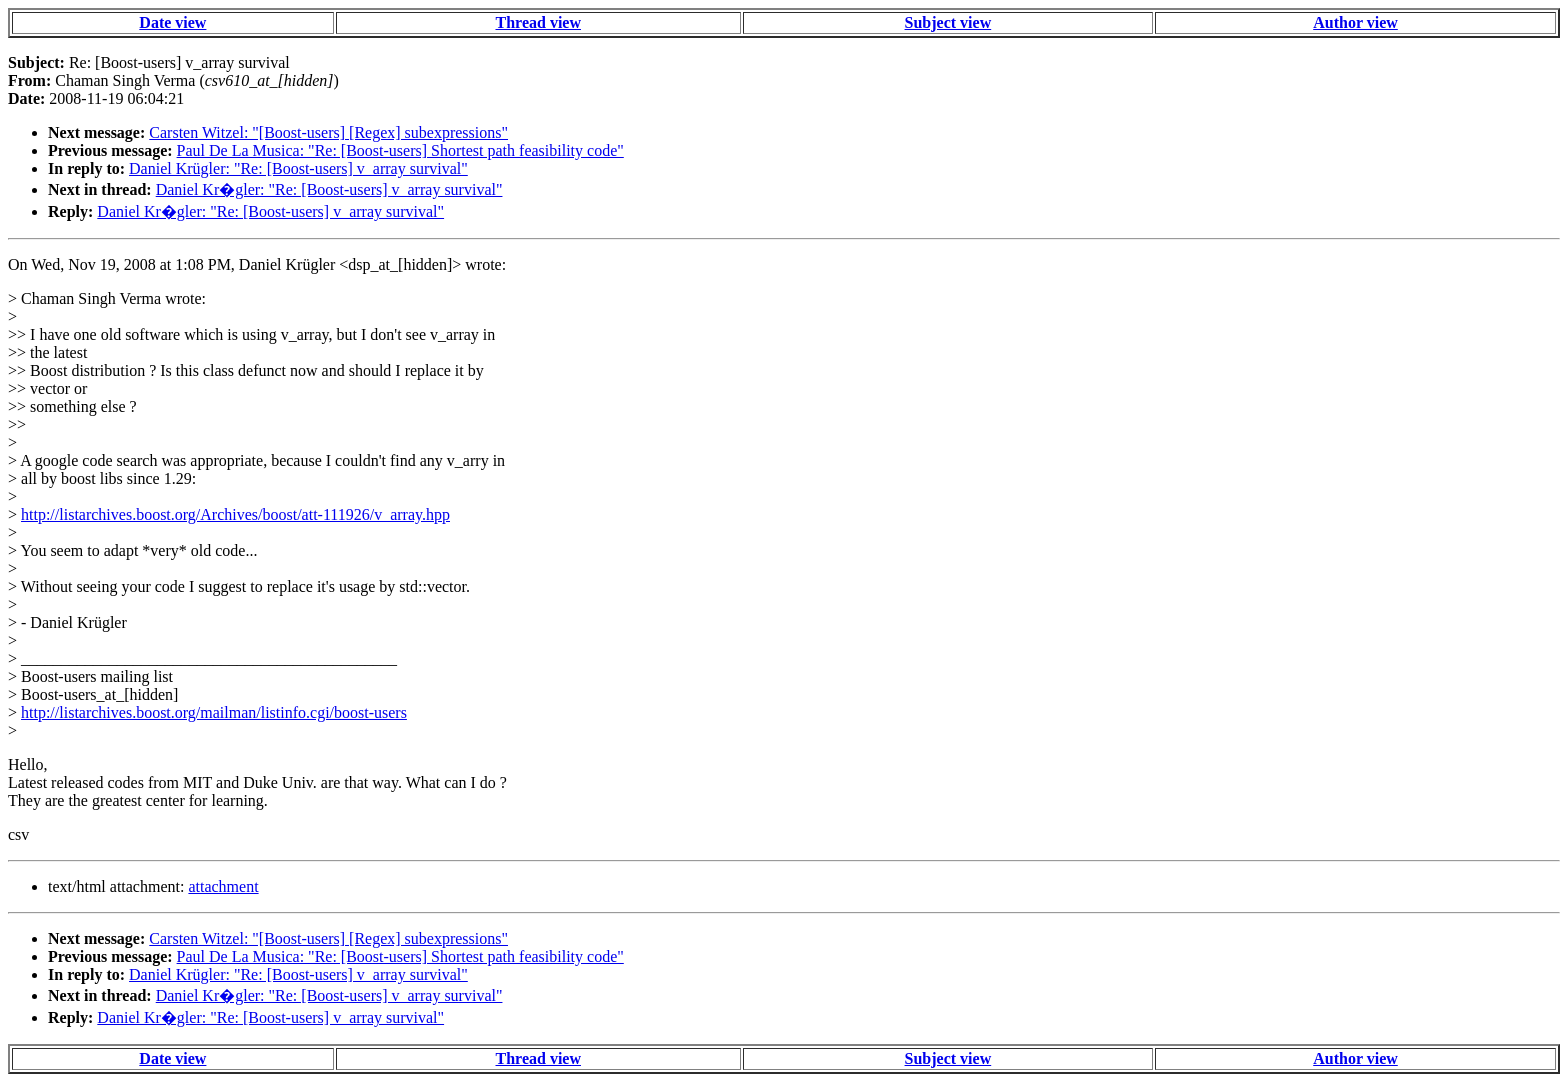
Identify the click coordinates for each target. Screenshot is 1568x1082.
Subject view (948, 22)
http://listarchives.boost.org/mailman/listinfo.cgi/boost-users (214, 712)
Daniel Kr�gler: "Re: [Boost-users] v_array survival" (329, 189)
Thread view (538, 22)
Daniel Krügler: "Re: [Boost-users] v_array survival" (298, 168)
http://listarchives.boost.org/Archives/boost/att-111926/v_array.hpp (235, 514)
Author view (1355, 22)
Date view (172, 22)
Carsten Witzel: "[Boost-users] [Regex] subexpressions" (328, 132)
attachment (223, 886)
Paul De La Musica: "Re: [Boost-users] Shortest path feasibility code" (400, 150)
